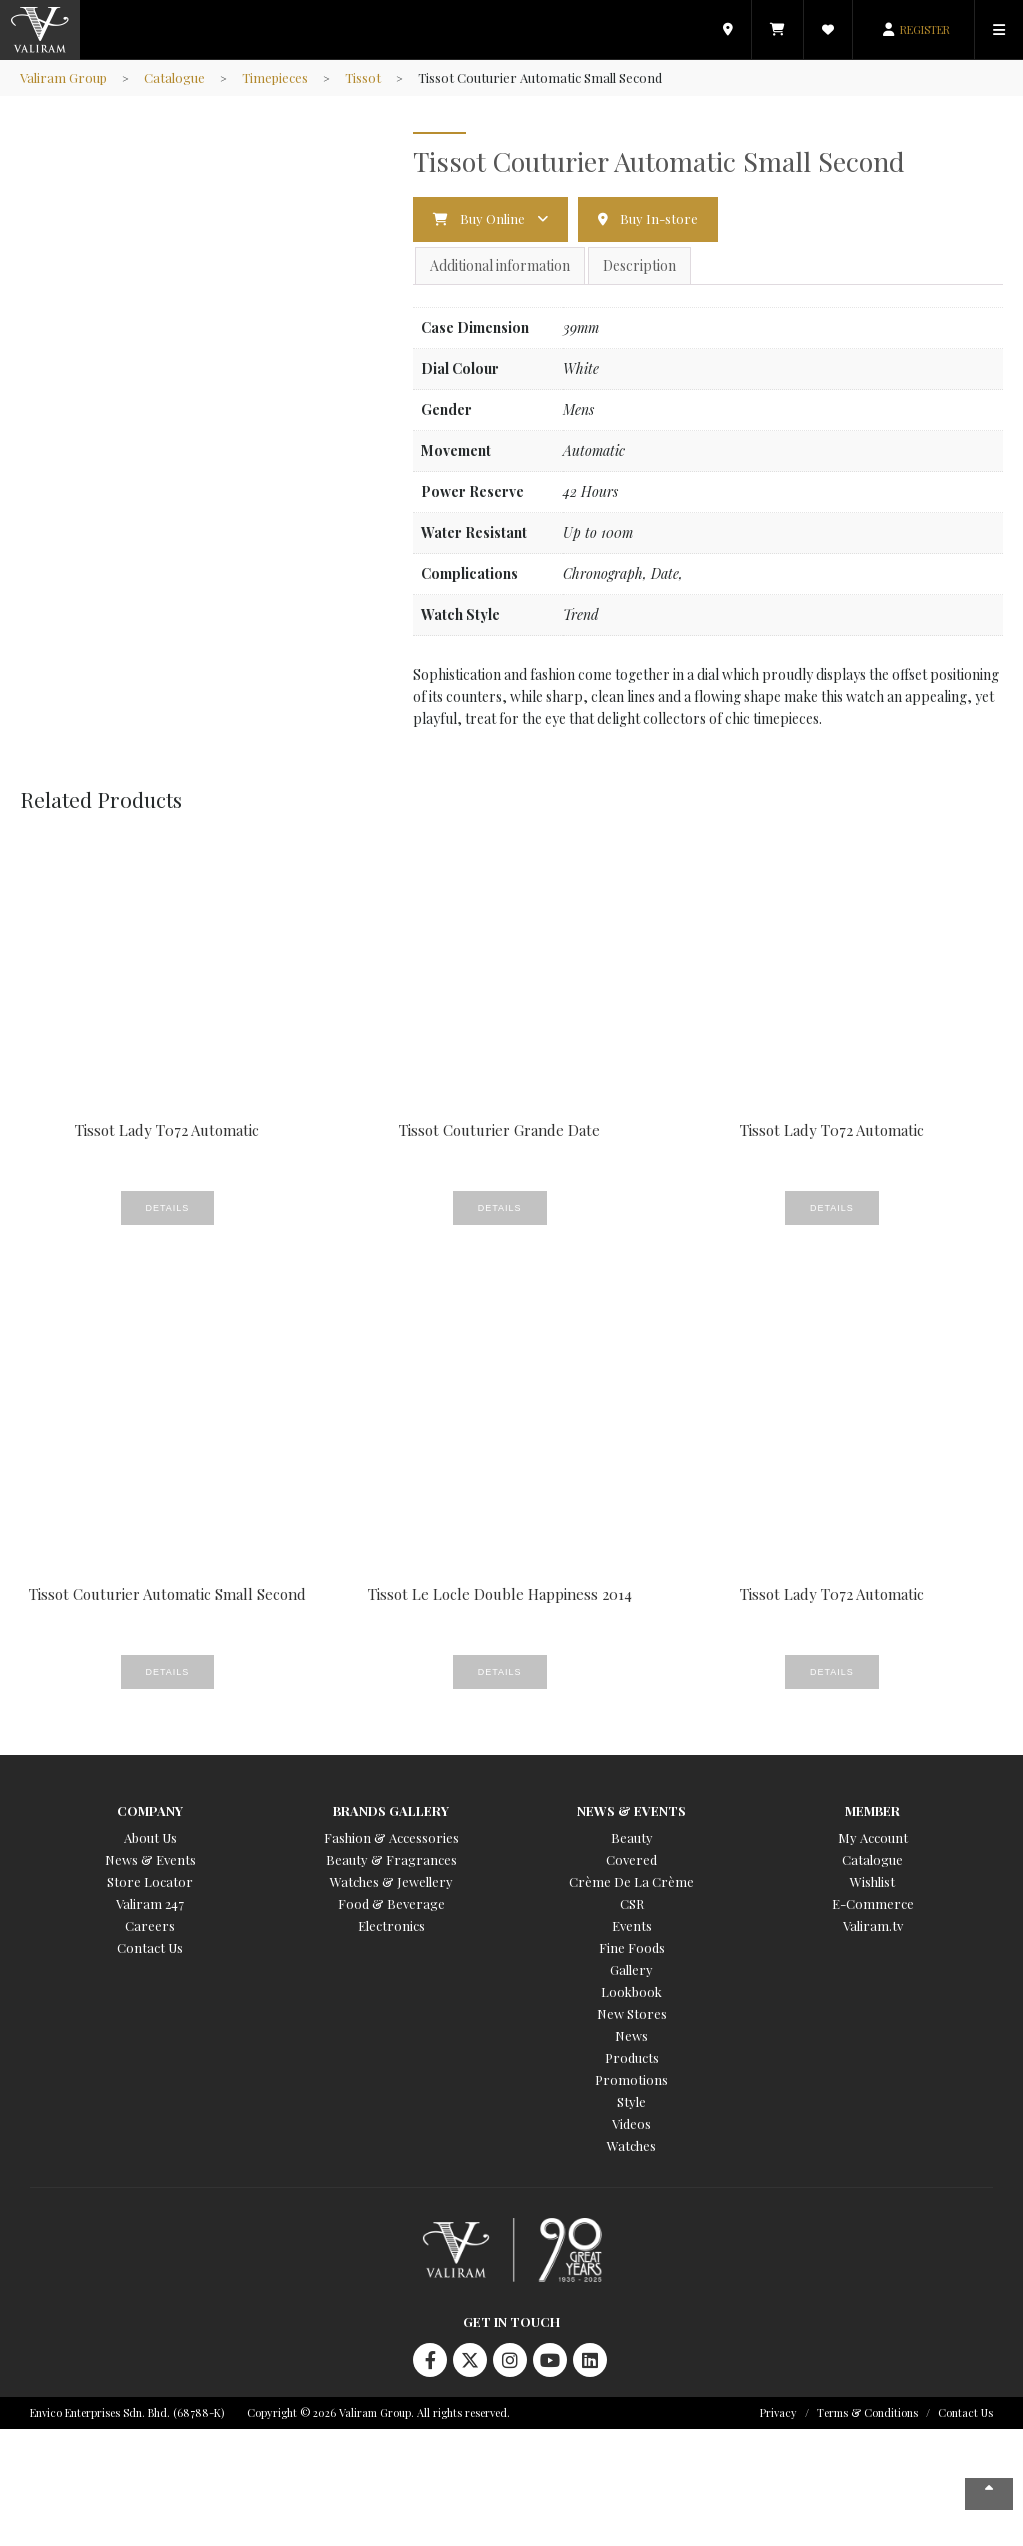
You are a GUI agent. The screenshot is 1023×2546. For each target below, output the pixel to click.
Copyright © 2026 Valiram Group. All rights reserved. (378, 2412)
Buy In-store (659, 218)
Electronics (391, 1925)
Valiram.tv (873, 1925)
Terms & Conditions (867, 2412)
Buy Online (492, 218)
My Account (873, 1837)
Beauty (632, 1837)
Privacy (778, 2412)
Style (631, 2101)
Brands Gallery (391, 1810)
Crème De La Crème (631, 1881)
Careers (150, 1925)
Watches (631, 2145)
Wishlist (872, 1881)
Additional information (500, 265)
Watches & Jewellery (391, 1881)
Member (872, 1810)
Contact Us (150, 1947)
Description (639, 265)
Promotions (631, 2079)
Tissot (363, 77)
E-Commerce (873, 1903)
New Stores (632, 2013)
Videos (631, 2123)
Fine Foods (632, 1947)
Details (168, 1208)
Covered (631, 1859)
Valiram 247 (150, 1903)
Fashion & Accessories (391, 1837)
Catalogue (174, 77)
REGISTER (925, 29)
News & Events (150, 1859)
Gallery (631, 1969)
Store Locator (150, 1881)
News (631, 2035)
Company (150, 1810)
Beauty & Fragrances (391, 1859)
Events (632, 1925)
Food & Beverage (391, 1903)
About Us (150, 1837)
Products (632, 2057)
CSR (632, 1903)
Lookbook (631, 1991)
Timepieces (275, 77)
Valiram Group (63, 77)
